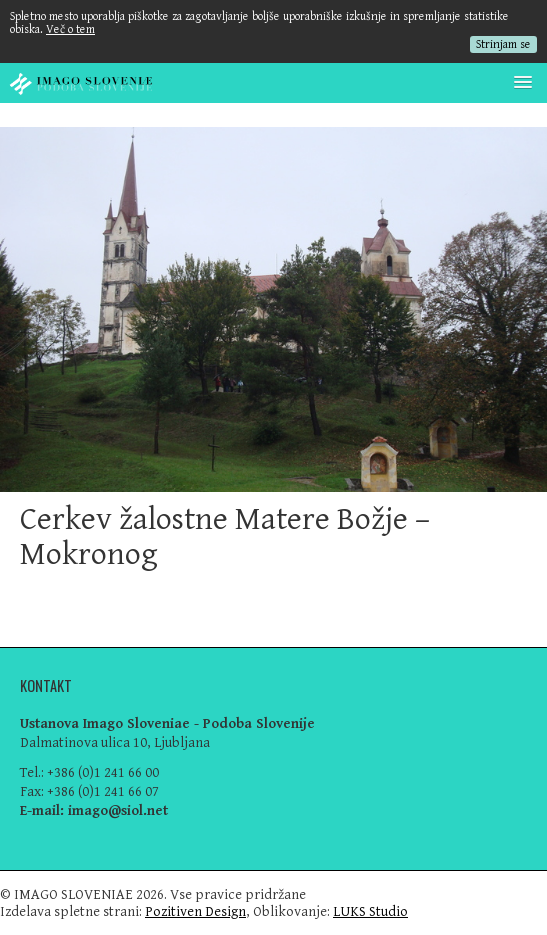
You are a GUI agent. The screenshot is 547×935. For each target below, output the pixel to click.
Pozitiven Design (195, 911)
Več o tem (70, 29)
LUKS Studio (370, 911)
